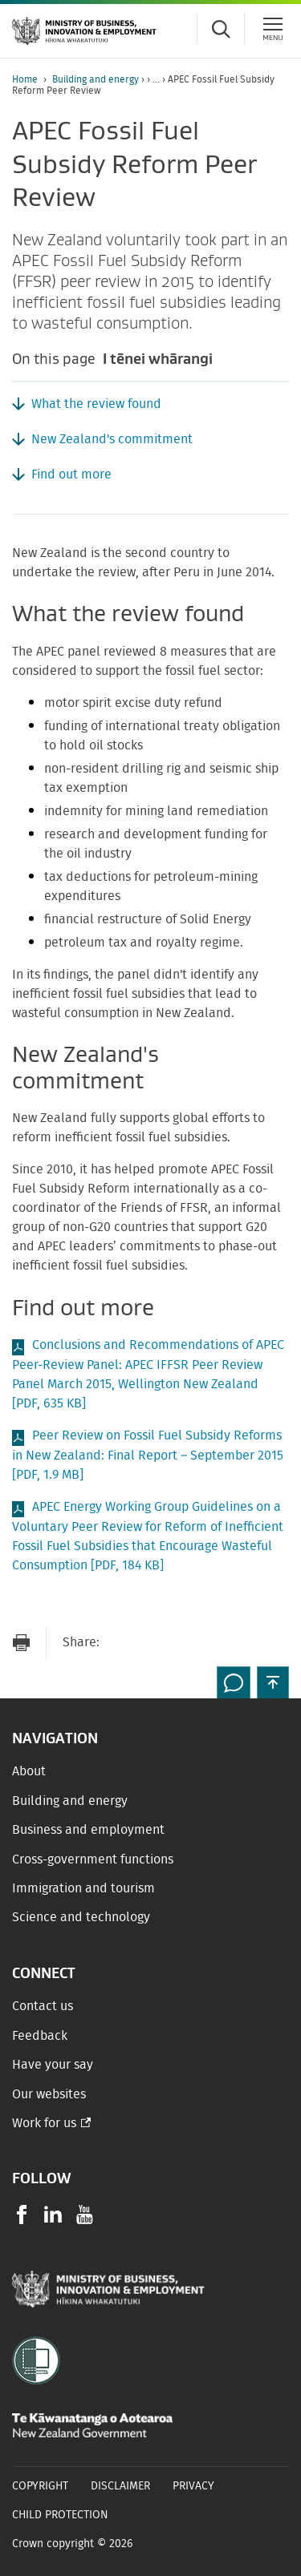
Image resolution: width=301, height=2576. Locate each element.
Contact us (42, 2006)
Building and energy (95, 79)
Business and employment (88, 1829)
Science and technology (81, 1917)
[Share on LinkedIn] (216, 1642)
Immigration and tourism (83, 1888)
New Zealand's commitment (112, 439)
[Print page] (21, 1642)
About (29, 1771)
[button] (273, 1682)
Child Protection (60, 2515)
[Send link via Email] (120, 1642)
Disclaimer (120, 2486)
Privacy (193, 2486)
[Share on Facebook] (152, 1642)
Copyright (40, 2486)
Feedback (39, 2035)
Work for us (44, 2123)
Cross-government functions (92, 1859)
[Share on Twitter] (184, 1642)
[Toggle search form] (221, 29)
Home (25, 79)
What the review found (96, 404)
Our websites (49, 2094)
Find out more (71, 474)
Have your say (52, 2064)
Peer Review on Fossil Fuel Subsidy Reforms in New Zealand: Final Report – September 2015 (147, 1455)
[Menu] (273, 29)
